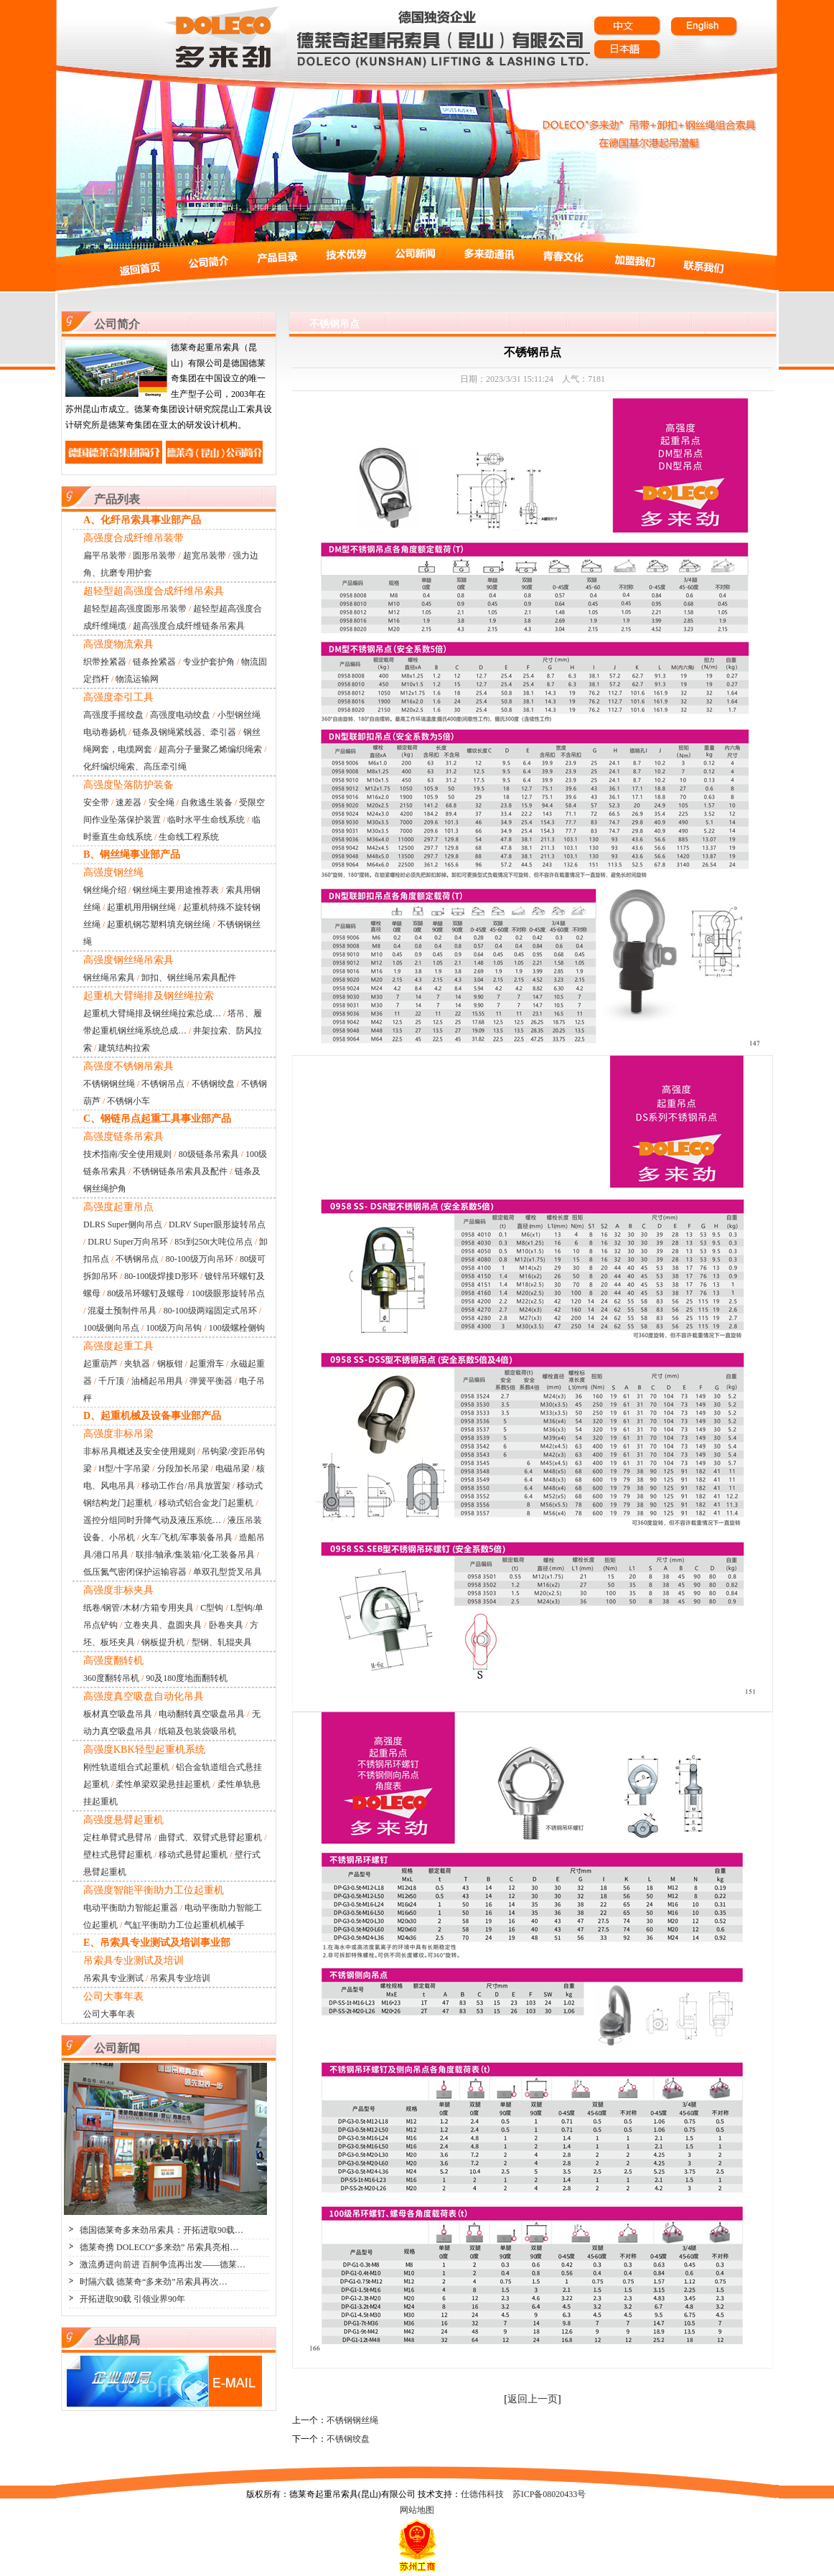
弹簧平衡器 (211, 1381)
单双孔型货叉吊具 (227, 1572)
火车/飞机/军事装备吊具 (187, 1537)
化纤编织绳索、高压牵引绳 (135, 767)
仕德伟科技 (482, 2494)
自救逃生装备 (207, 802)
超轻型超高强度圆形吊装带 (135, 609)
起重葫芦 (100, 1364)
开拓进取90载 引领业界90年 (132, 2299)
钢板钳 (170, 1364)
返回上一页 (532, 2399)
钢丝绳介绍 (104, 890)
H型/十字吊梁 (124, 1468)
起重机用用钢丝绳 (141, 907)
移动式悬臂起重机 (193, 1855)
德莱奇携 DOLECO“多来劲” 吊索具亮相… (159, 2247)
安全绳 (161, 802)
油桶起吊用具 (157, 1381)
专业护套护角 (209, 662)
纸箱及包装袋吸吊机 (197, 1731)
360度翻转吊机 (111, 1678)
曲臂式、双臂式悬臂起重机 (210, 1837)
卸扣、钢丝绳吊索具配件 (188, 978)
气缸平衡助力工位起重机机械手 (184, 1925)
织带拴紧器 (104, 662)
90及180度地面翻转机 (187, 1678)
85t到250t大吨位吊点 (213, 1242)
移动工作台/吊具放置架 (185, 1486)
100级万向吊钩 (174, 1328)
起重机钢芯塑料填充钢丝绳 (158, 924)
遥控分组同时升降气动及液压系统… (152, 1520)
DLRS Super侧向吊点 (122, 1224)
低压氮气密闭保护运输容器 (135, 1572)
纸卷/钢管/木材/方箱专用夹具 (138, 1608)
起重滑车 (206, 1364)
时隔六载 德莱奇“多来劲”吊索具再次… (154, 2282)
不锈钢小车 (128, 1101)
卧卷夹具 (226, 1625)
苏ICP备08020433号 (549, 2494)
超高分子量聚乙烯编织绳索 (210, 749)
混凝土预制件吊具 (122, 1311)
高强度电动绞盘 (180, 715)
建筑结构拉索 (124, 1048)
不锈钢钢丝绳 (109, 1084)
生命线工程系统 (189, 837)
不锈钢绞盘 (213, 1084)
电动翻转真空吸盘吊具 (202, 1714)
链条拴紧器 (154, 662)
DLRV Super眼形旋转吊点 (217, 1224)
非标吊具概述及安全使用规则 (139, 1451)
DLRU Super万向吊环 (128, 1242)
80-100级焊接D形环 (161, 1276)
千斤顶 (111, 1381)
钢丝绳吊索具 (109, 978)
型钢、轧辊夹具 (222, 1642)
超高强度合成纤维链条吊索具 (189, 626)
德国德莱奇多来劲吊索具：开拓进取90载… (161, 2230)
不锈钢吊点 (162, 1084)
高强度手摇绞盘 (113, 715)
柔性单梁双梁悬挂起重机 (163, 1784)
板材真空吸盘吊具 (117, 1714)
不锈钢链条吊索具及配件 (180, 1171)
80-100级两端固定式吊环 (210, 1311)
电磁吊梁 (232, 1468)
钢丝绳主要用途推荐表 (176, 890)
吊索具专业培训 (180, 1978)
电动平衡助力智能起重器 (130, 1908)
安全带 (96, 802)
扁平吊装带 (104, 556)
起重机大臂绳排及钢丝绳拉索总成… (152, 1013)
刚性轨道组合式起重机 (126, 1767)
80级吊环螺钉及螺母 (145, 1293)
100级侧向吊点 (111, 1328)
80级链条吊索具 (209, 1154)
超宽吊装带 (204, 556)
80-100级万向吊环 (199, 1259)
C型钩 (211, 1608)
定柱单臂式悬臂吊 (117, 1837)
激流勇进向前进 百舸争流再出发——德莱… (162, 2264)
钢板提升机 (162, 1642)
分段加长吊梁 (183, 1468)
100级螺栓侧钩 (237, 1328)
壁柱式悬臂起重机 (117, 1855)
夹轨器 (137, 1364)
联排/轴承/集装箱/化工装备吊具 (195, 1555)
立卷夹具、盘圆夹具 (163, 1625)
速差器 (128, 802)
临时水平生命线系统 (206, 820)
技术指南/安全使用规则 (127, 1154)
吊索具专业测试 (113, 1978)
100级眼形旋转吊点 (228, 1293)
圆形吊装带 (154, 556)
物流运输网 (137, 679)
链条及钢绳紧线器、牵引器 (184, 732)
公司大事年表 (109, 2014)
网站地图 (417, 2510)
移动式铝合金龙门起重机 (206, 1503)
